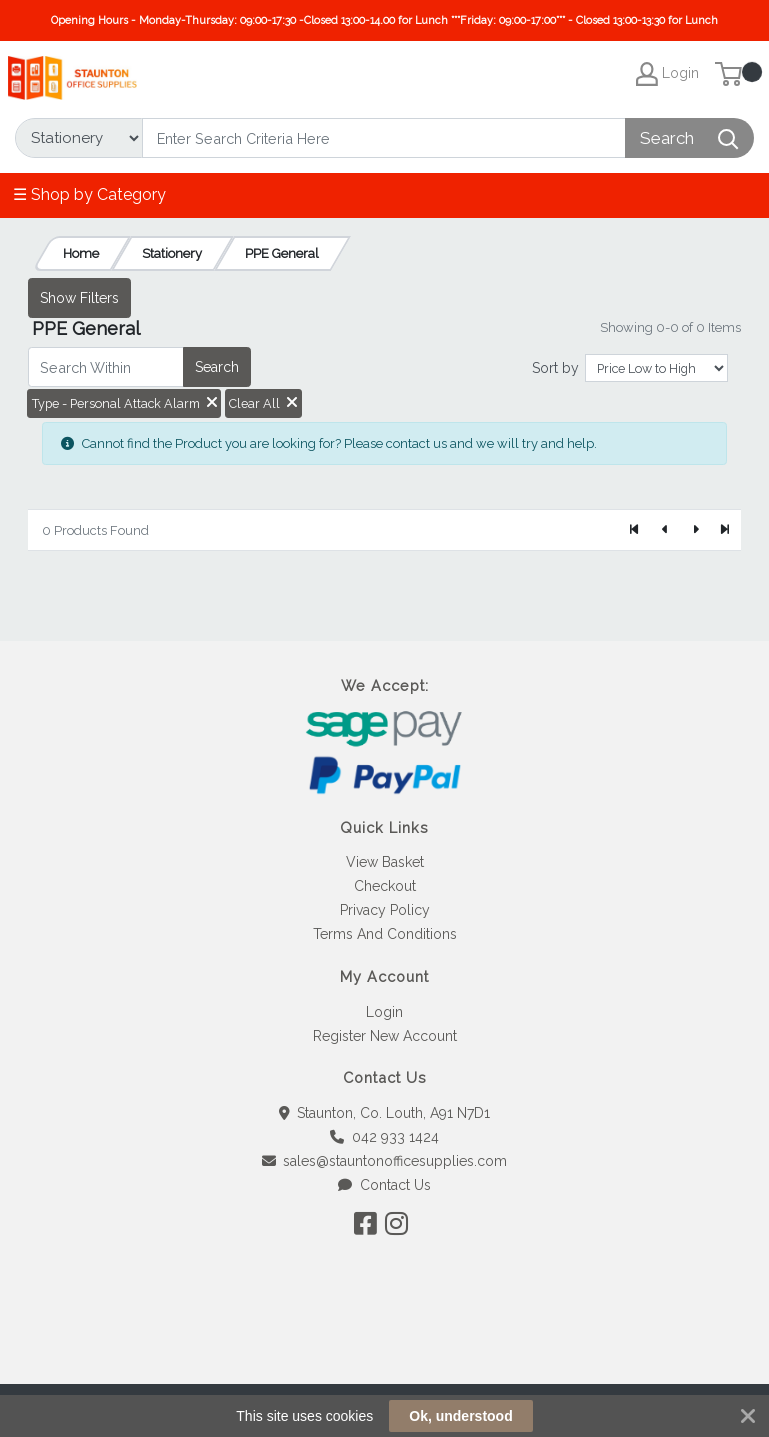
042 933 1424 (384, 1137)
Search (217, 367)
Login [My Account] (667, 74)
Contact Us (384, 1185)
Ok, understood (460, 1416)
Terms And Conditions (385, 934)
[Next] (695, 530)
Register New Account (385, 1036)
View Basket (385, 862)
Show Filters (79, 298)
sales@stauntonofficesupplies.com (385, 1161)
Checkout (385, 886)
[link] (385, 1347)
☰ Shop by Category (89, 194)
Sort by (555, 368)
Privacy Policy (385, 910)
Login (384, 1012)
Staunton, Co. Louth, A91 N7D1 (385, 1113)
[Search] (384, 138)
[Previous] (665, 530)
